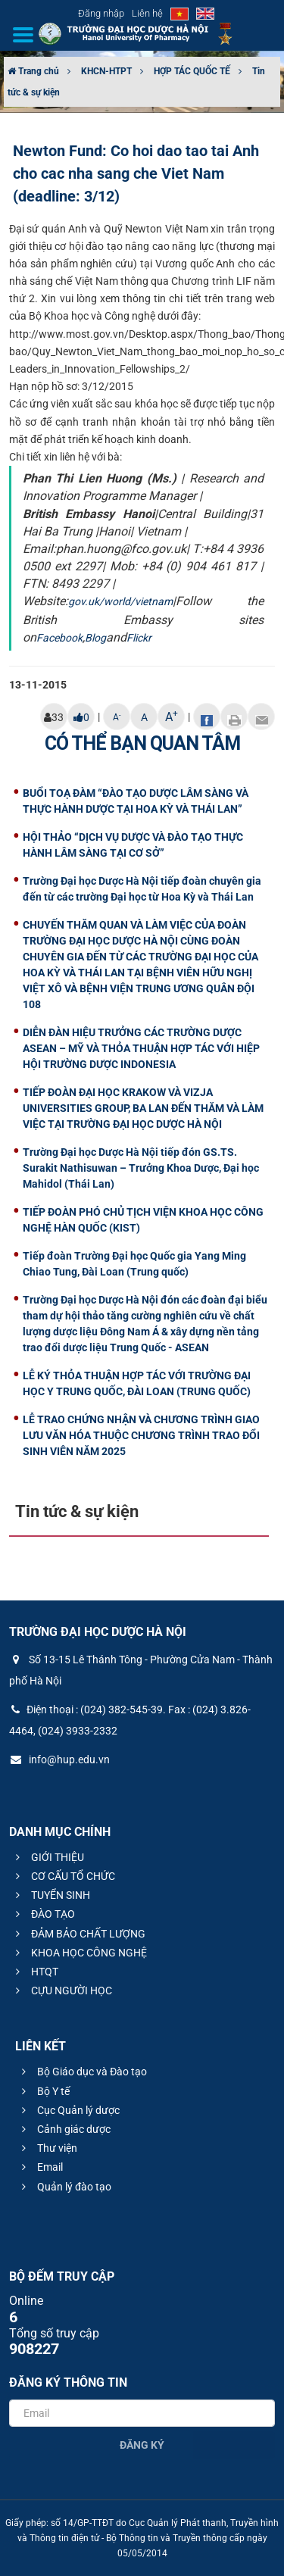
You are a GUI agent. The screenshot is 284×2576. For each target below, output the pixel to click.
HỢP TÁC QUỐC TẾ (192, 71)
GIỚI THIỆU (47, 1857)
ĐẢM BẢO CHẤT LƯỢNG (78, 1934)
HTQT (34, 1972)
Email (40, 2167)
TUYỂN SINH (50, 1895)
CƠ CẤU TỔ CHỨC (63, 1876)
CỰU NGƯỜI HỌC (61, 1990)
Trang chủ (33, 71)
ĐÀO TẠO (43, 1914)
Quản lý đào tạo (64, 2187)
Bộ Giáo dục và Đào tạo (82, 2071)
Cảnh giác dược (64, 2129)
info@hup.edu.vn (59, 1759)
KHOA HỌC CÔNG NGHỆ (79, 1953)
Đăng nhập (101, 13)
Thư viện (47, 2148)
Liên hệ (147, 13)
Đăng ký (142, 2445)
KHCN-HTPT (106, 71)
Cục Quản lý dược (68, 2110)
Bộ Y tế (43, 2091)
